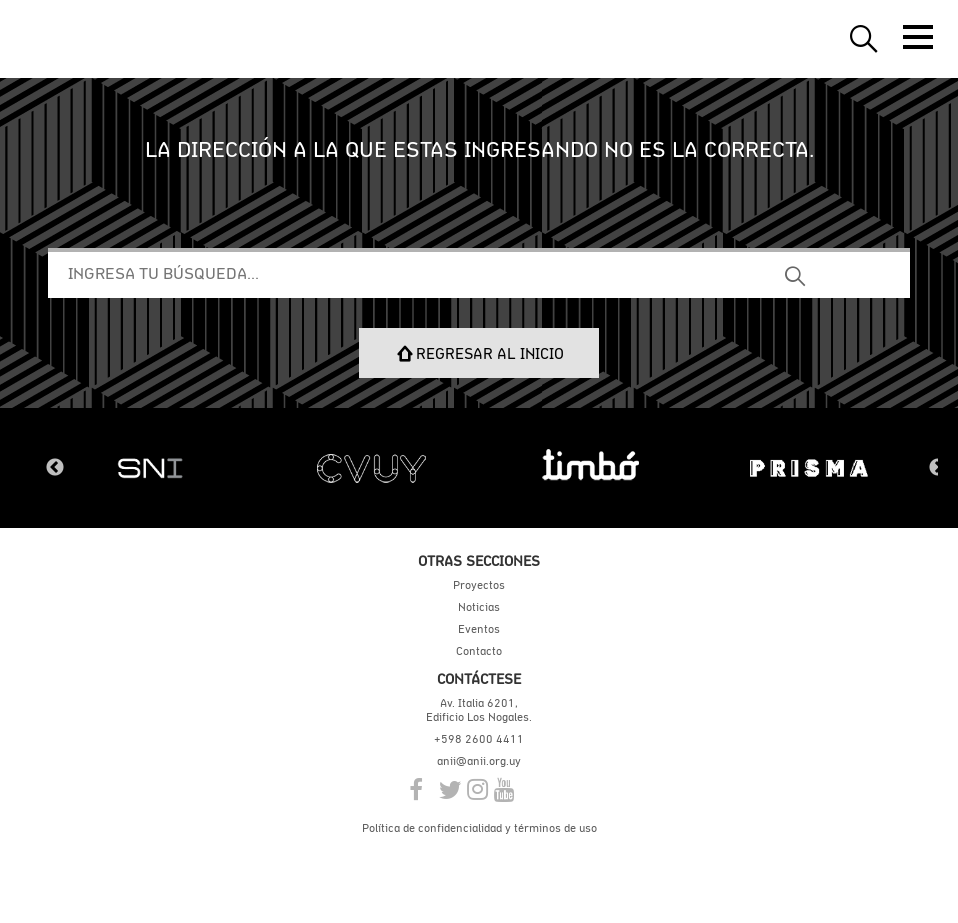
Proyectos (479, 585)
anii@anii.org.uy (479, 761)
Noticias (479, 607)
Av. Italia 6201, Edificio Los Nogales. (479, 710)
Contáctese (479, 678)
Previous (55, 468)
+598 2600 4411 (479, 739)
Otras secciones (479, 560)
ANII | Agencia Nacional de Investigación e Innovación (110, 39)
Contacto (479, 651)
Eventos (479, 629)
